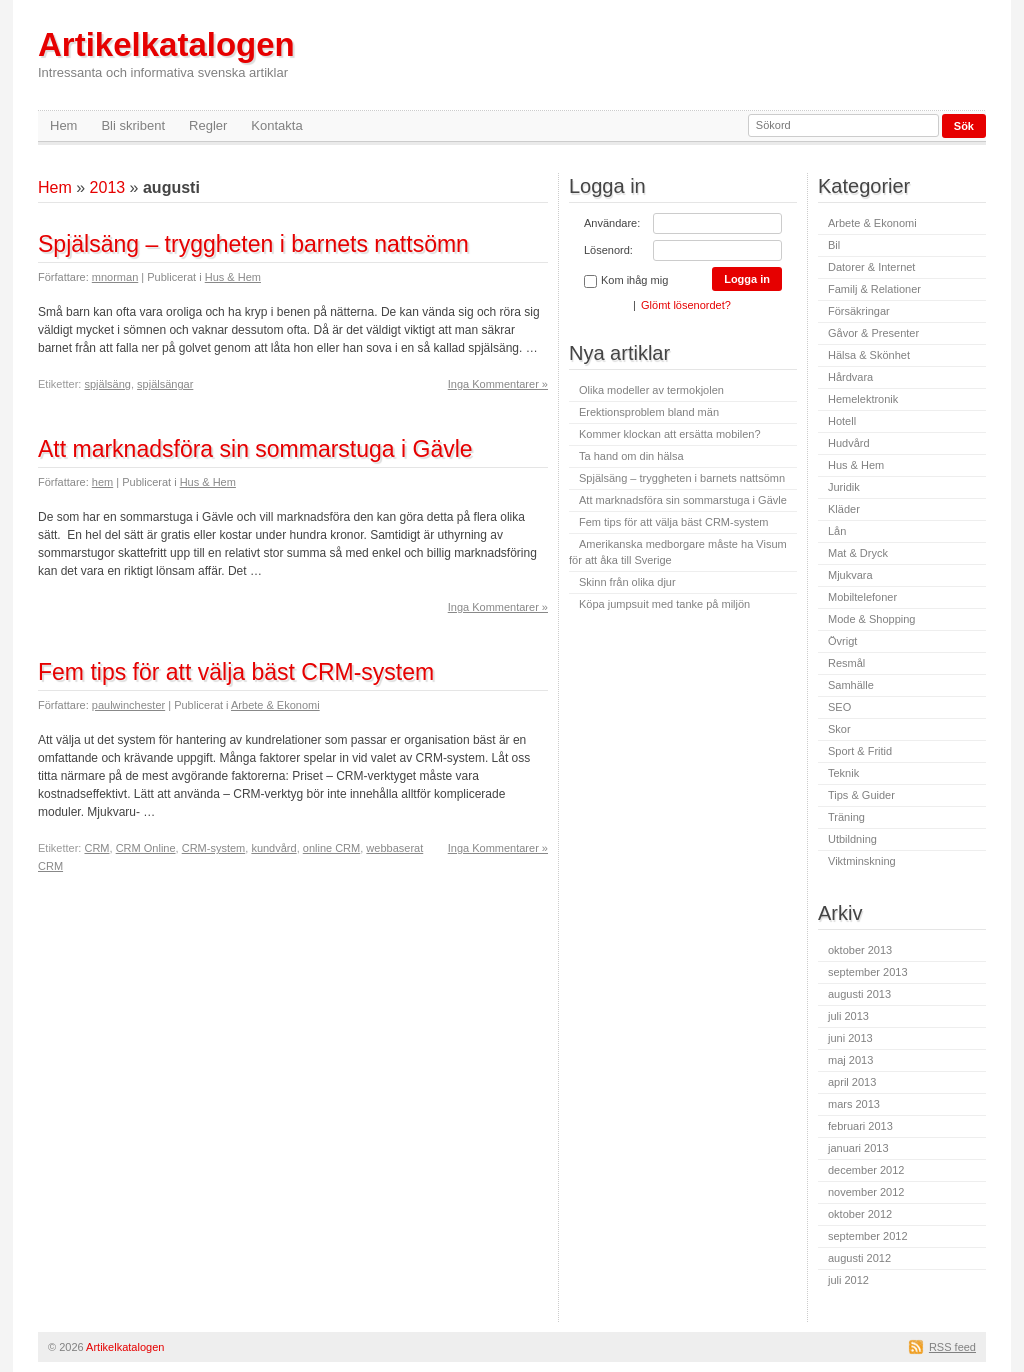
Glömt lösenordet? (686, 305)
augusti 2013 (859, 994)
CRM (96, 848)
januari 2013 (858, 1148)
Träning (846, 817)
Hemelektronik (863, 399)
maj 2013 (850, 1060)
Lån (837, 531)
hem (102, 482)
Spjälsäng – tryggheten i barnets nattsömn (253, 244)
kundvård (273, 848)
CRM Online (146, 848)
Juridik (844, 487)
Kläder (844, 509)
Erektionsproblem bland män (649, 412)
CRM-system (214, 848)
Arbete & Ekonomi (275, 705)
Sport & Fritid (860, 751)
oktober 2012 (860, 1214)
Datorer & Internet (871, 267)
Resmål (846, 663)
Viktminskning (862, 861)
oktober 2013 (860, 950)
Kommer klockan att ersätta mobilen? (670, 434)
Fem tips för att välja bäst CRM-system (236, 672)
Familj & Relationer (874, 289)
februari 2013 (860, 1126)
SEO (839, 707)
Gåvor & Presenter (873, 333)
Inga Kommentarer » (498, 384)
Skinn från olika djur (627, 582)
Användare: (612, 223)
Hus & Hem (233, 277)
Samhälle (851, 685)
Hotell (842, 421)
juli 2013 (848, 1016)
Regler (208, 125)
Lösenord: (608, 250)
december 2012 (866, 1170)
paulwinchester (128, 705)
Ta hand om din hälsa (631, 456)
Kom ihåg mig (626, 281)
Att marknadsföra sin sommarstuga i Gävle (255, 449)
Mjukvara (850, 575)
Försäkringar (859, 311)
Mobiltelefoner (862, 597)
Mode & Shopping (871, 619)
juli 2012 (848, 1280)
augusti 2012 (859, 1258)
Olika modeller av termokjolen (651, 390)
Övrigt (842, 641)
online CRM (331, 848)
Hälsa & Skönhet (869, 355)
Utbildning (852, 839)
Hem (63, 125)
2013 (108, 187)
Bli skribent (133, 125)
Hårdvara (850, 377)
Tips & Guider (861, 795)
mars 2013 (854, 1104)
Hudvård (849, 443)
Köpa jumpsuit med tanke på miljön (664, 604)
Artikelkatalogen (166, 53)
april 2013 (852, 1082)
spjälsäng (107, 384)
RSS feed (952, 1347)
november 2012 (866, 1192)
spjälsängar (165, 384)
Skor (839, 729)
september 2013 (868, 972)
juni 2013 (850, 1038)
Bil (834, 245)
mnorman (115, 277)
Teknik (843, 773)
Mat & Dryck (858, 553)
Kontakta (276, 125)
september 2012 (868, 1236)
